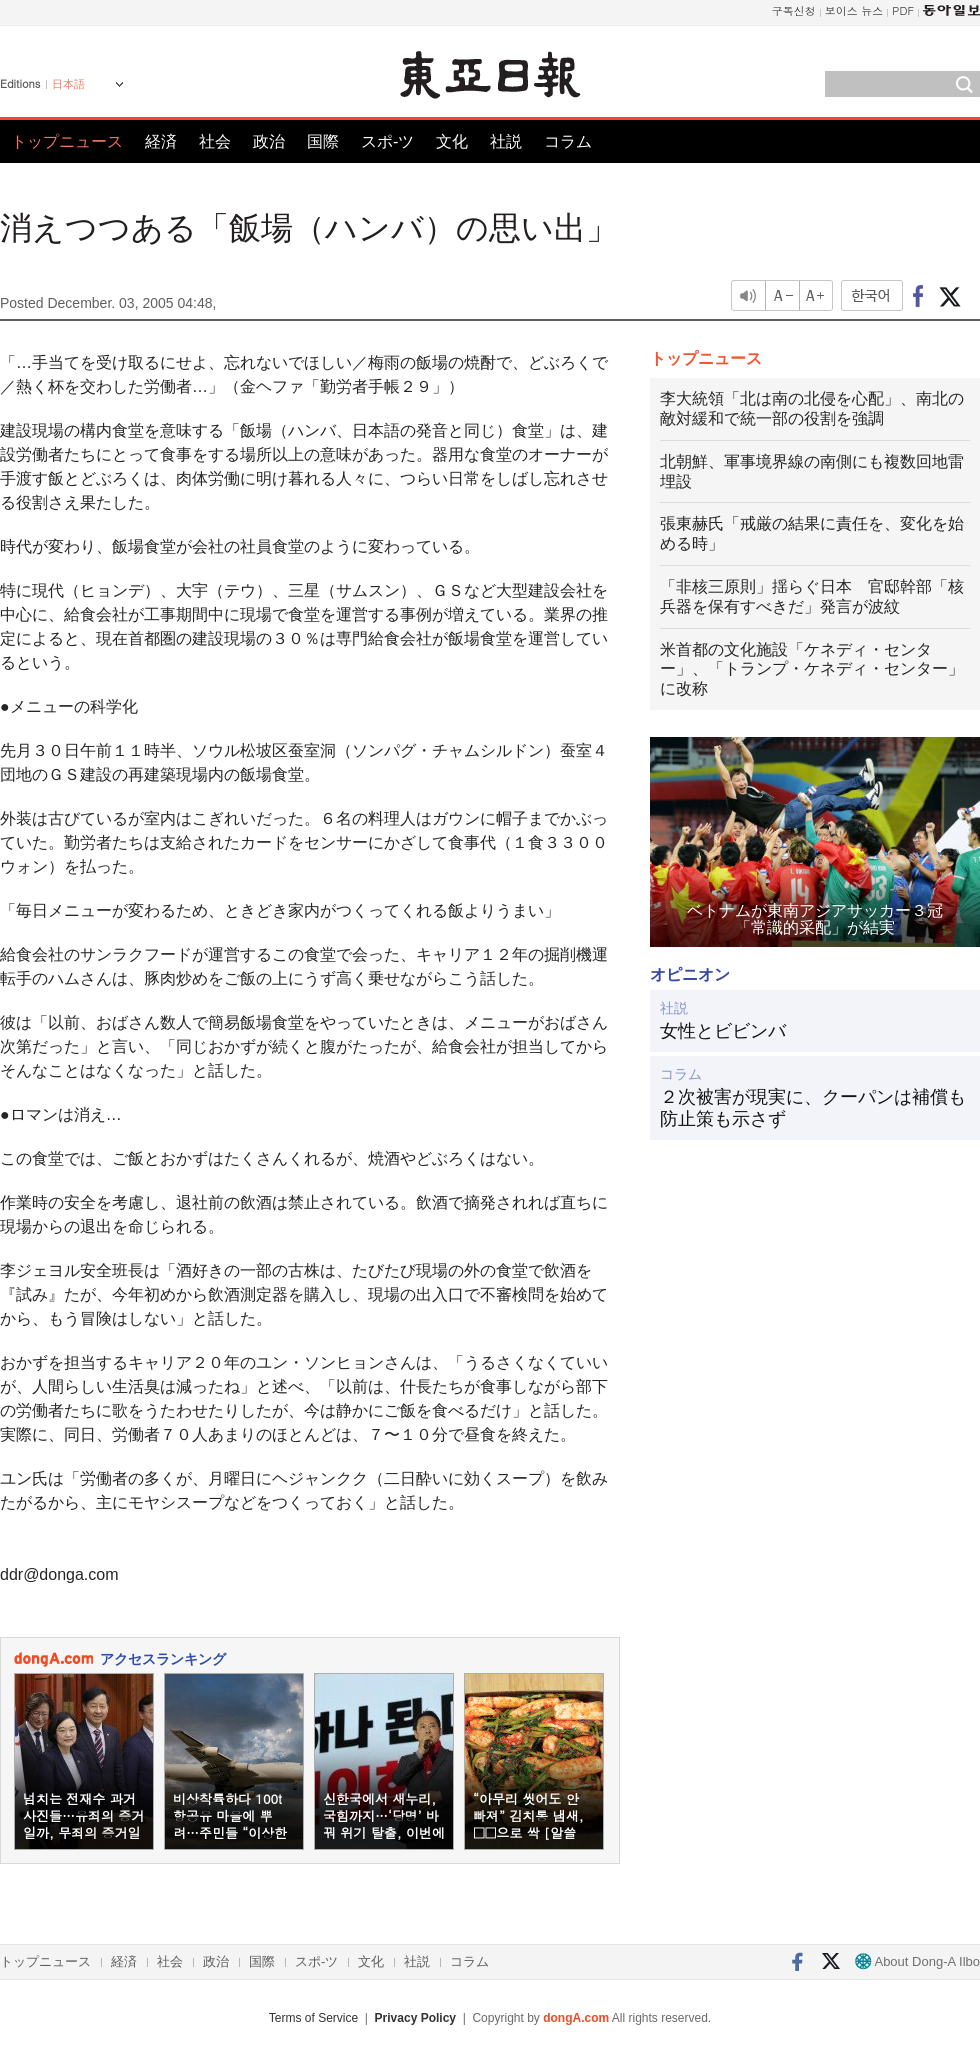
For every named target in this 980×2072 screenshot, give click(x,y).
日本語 (68, 84)
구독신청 (794, 10)
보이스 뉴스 (854, 10)
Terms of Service (313, 2018)
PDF (903, 10)
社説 (506, 141)
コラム (568, 141)
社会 (215, 141)
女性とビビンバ (723, 1031)
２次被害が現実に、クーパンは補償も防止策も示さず (813, 1108)
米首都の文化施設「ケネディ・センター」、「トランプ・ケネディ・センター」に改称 (812, 669)
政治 (269, 141)
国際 (323, 141)
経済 (161, 141)
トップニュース (67, 141)
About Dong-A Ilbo (917, 1961)
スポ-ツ (387, 141)
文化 (452, 141)
